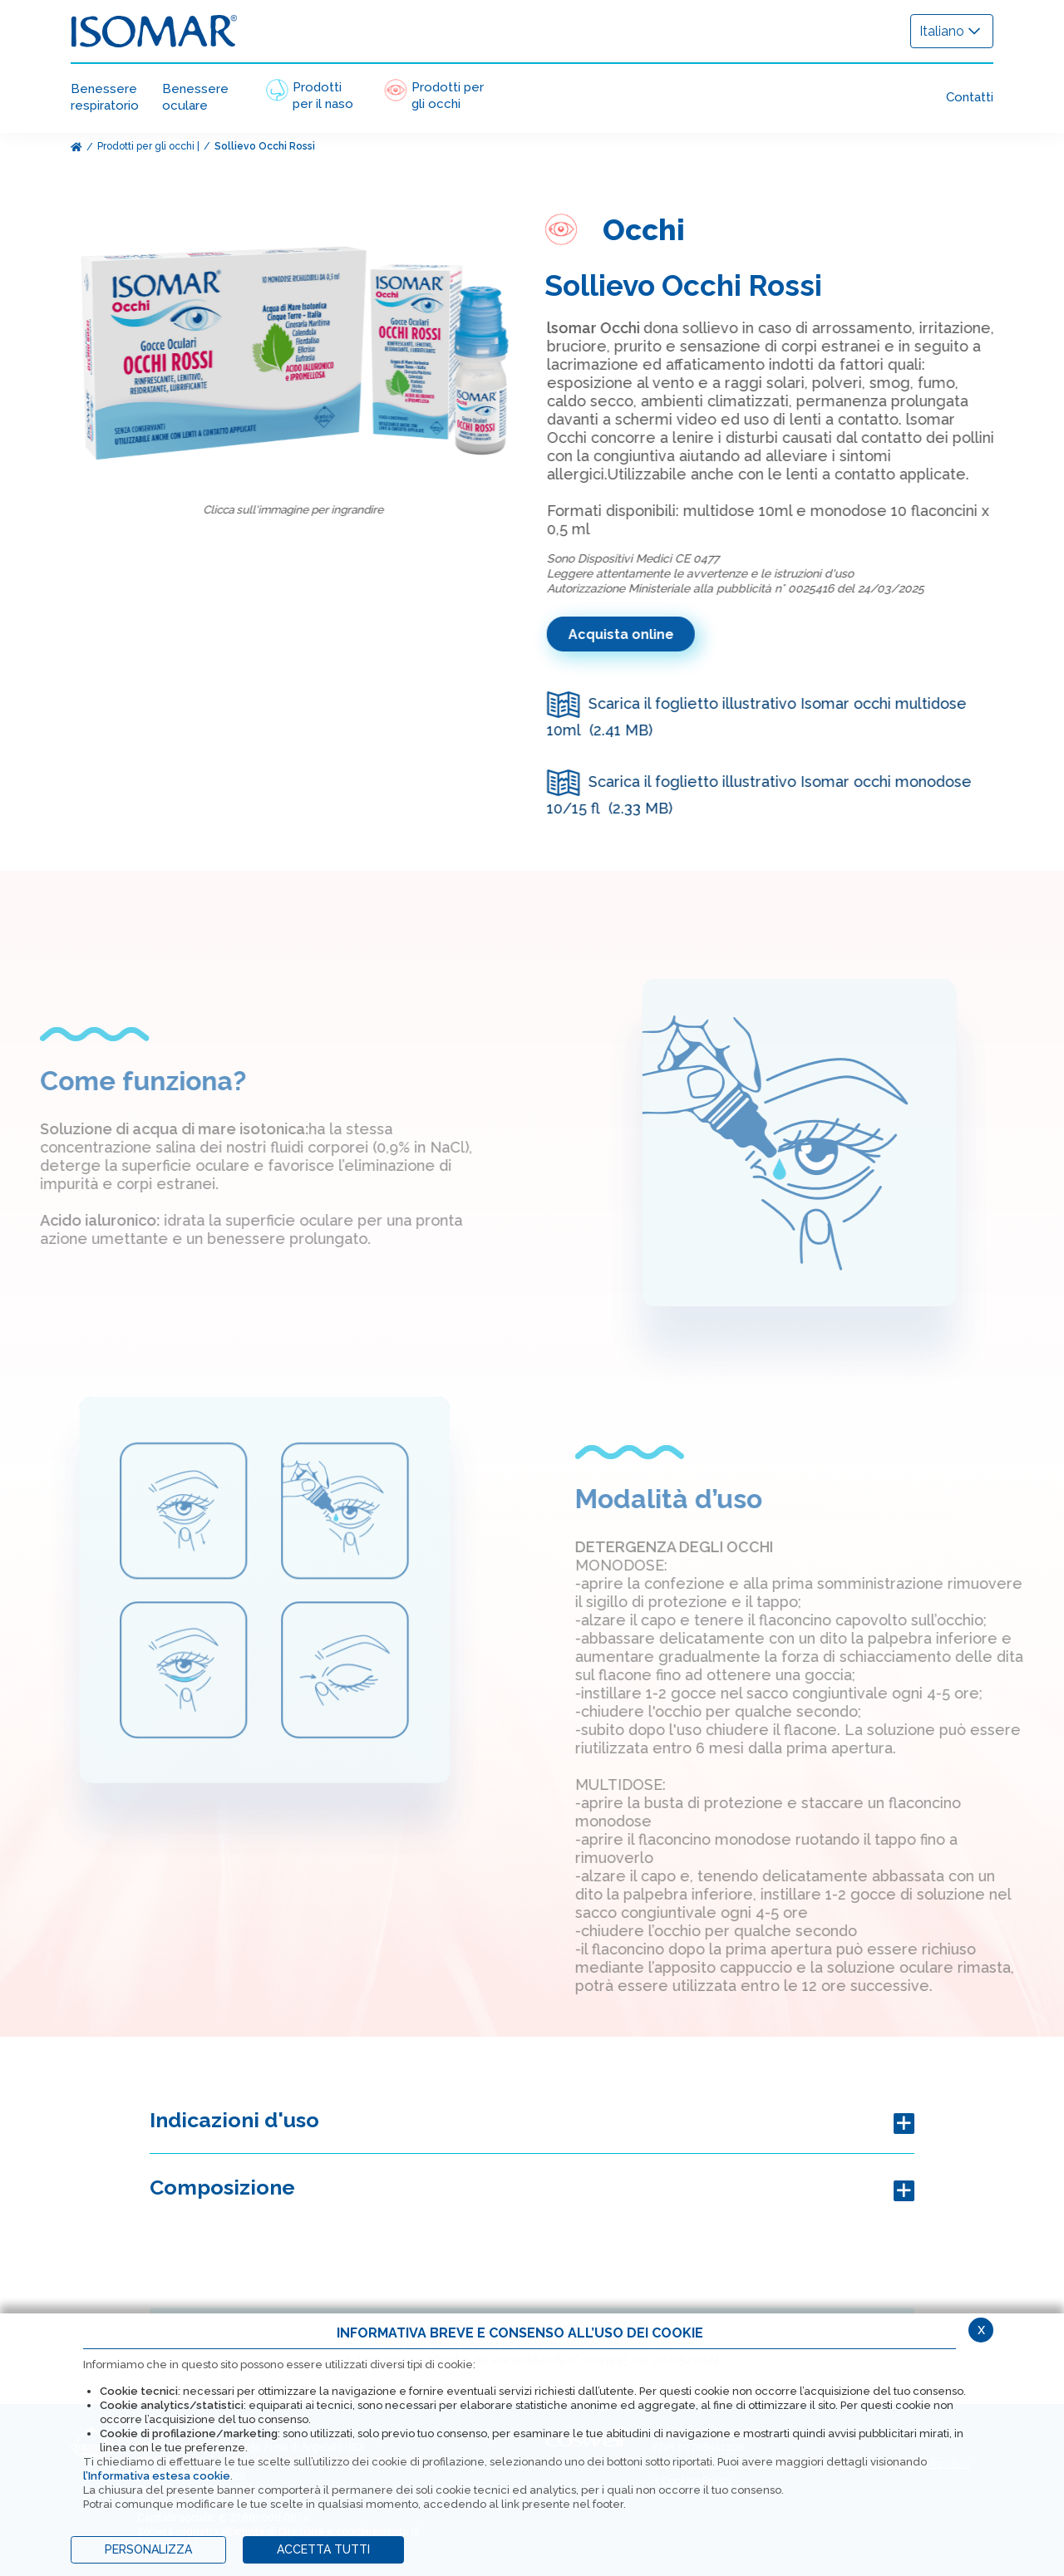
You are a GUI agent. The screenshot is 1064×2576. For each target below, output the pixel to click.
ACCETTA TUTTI (323, 2549)
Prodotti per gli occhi (146, 146)
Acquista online (634, 634)
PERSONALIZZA (148, 2549)
